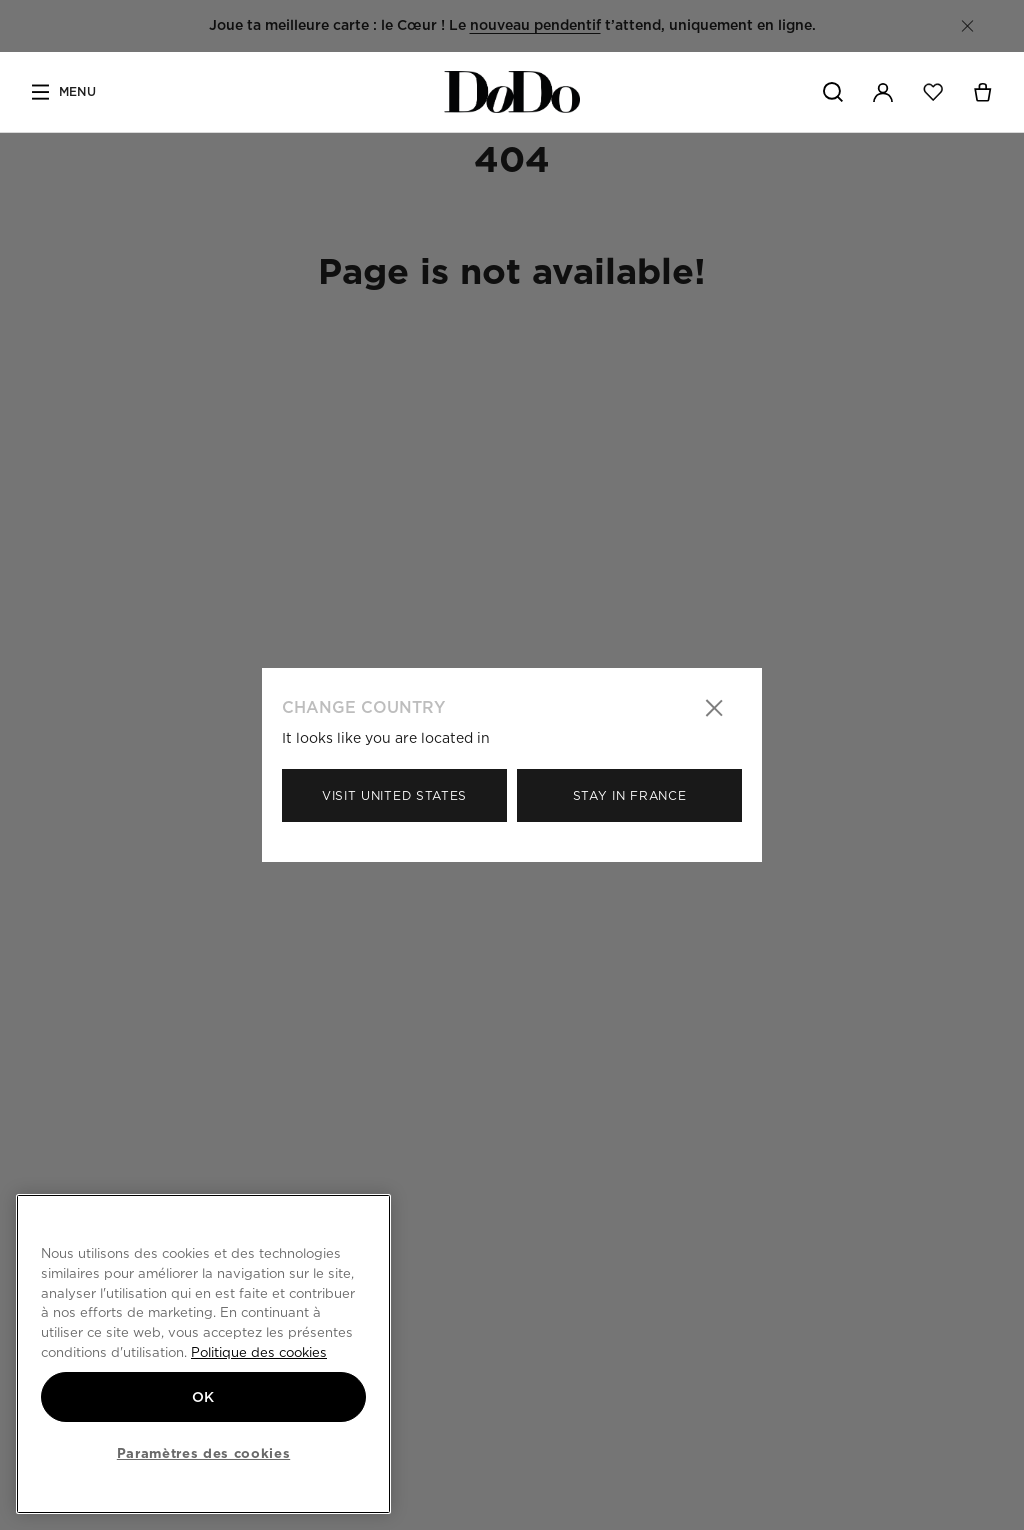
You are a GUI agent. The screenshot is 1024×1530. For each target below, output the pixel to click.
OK (203, 1397)
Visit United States (394, 795)
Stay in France (630, 795)
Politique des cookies (259, 1352)
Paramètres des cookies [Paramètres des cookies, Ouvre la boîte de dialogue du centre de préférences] (203, 1453)
